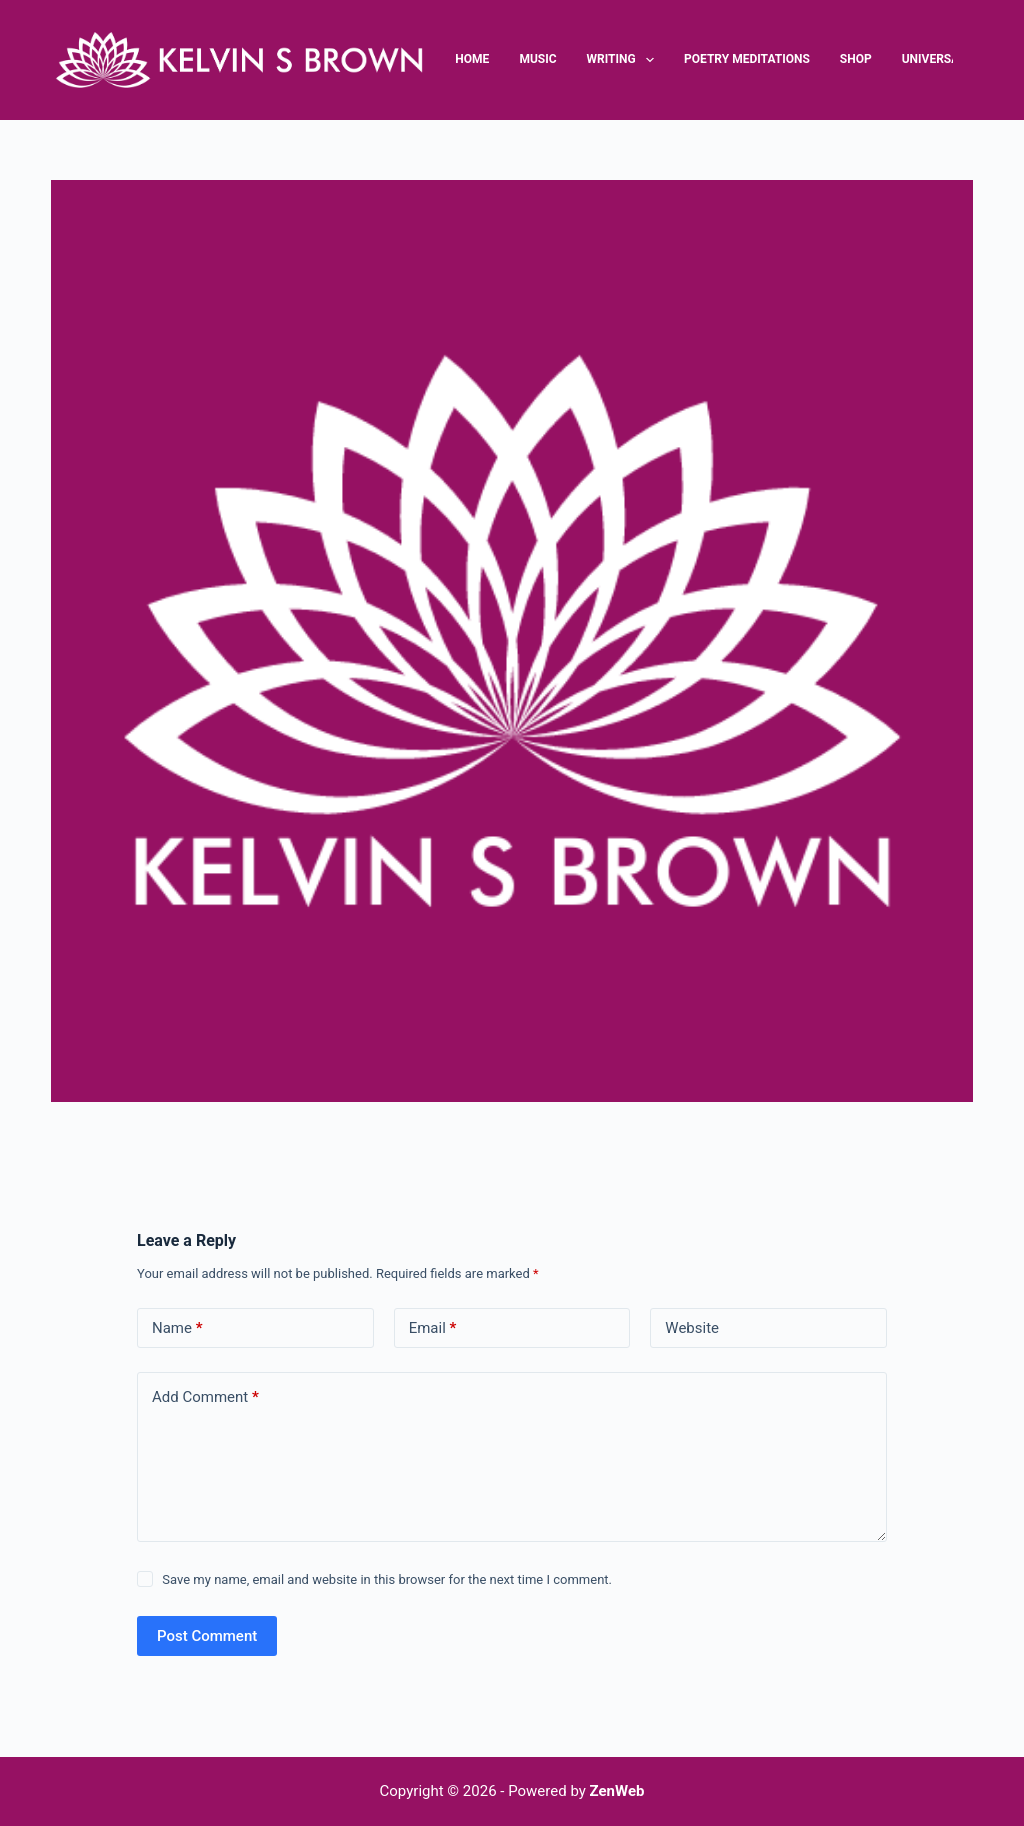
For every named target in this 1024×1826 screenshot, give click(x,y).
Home (472, 59)
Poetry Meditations (747, 59)
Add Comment (205, 1397)
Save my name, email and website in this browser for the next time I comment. (387, 1579)
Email (433, 1328)
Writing (623, 60)
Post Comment (207, 1636)
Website (692, 1328)
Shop (856, 59)
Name (177, 1328)
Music (537, 59)
